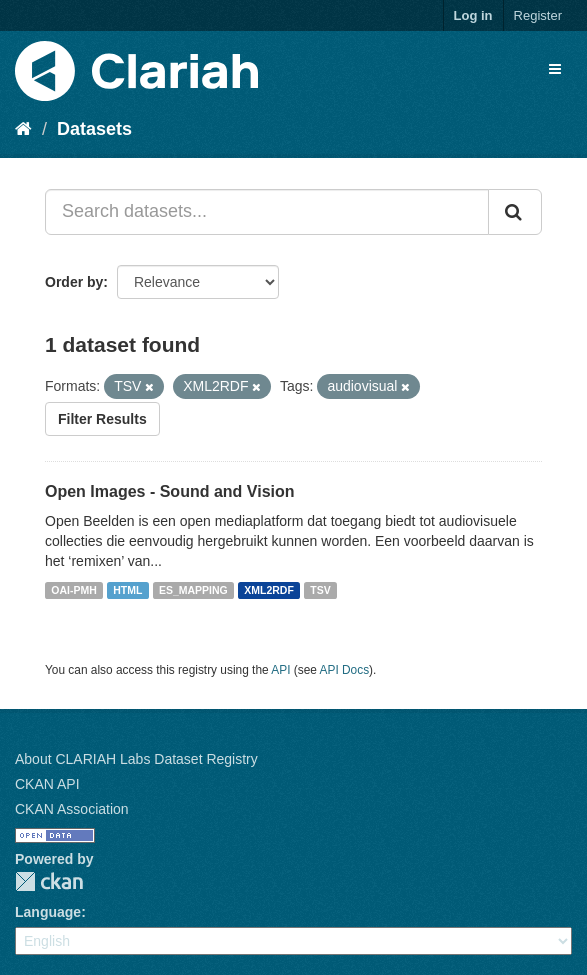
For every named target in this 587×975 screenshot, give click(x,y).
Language (48, 912)
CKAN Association (72, 809)
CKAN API (47, 784)
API (280, 670)
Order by (74, 282)
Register (538, 15)
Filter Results (102, 419)
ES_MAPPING (193, 590)
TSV (320, 590)
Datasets (94, 129)
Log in (473, 15)
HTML (127, 590)
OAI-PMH (74, 590)
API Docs (345, 670)
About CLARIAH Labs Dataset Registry (136, 759)
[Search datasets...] (267, 212)
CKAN (49, 881)
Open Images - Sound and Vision (170, 491)
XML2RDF (269, 590)
